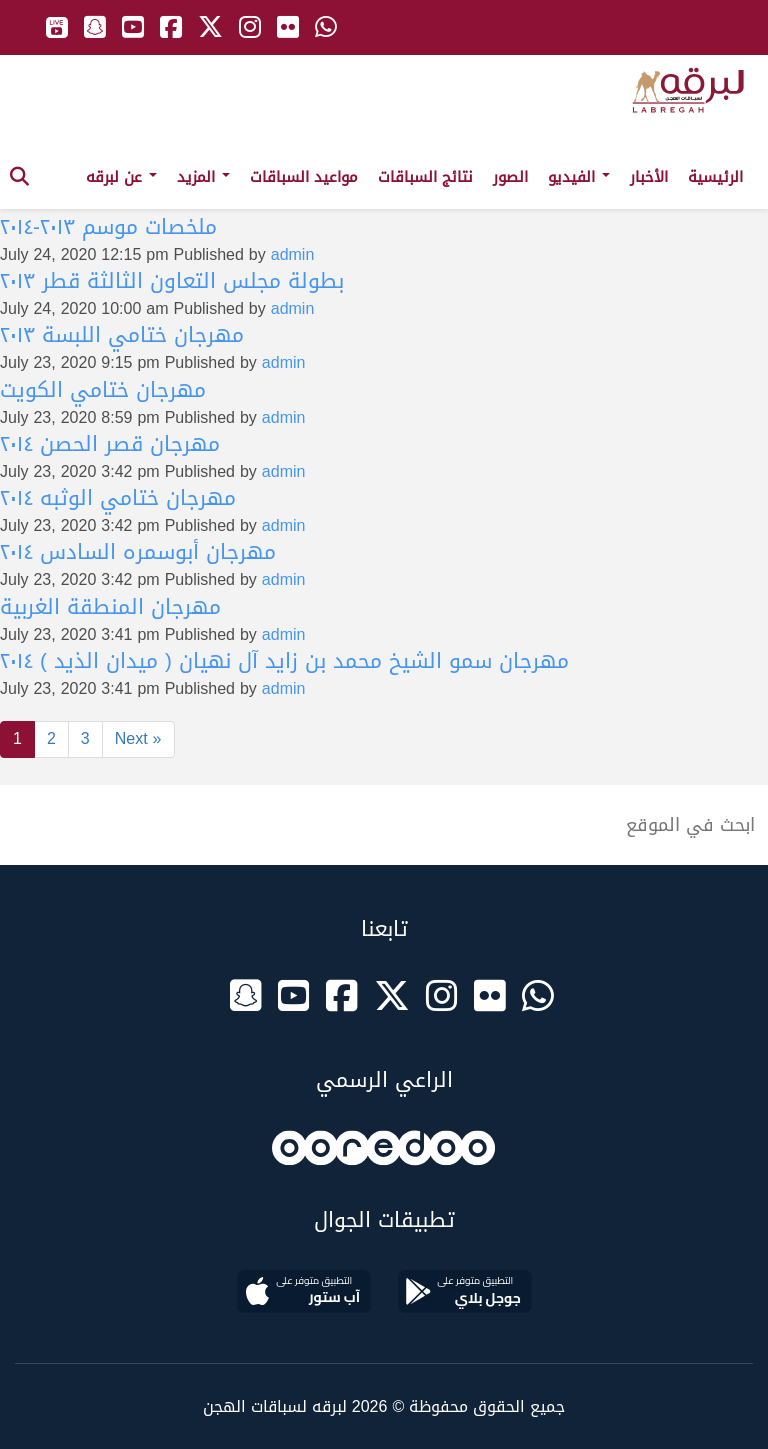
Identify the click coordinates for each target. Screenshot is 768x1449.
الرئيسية (715, 177)
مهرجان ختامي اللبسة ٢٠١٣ (122, 335)
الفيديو (579, 177)
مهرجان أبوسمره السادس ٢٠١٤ (138, 552)
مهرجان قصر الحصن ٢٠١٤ (110, 444)
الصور (510, 177)
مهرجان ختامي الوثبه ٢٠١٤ (118, 498)
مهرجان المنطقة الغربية (110, 607)
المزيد (203, 177)
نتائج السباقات (425, 177)
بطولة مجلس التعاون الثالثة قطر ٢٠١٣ (172, 281)
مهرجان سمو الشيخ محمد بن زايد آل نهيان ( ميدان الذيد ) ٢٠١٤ (284, 661)
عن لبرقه (121, 177)
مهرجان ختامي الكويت (103, 390)
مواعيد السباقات (304, 177)
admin (293, 254)
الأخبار (649, 177)
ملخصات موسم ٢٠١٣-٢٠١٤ (108, 227)
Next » (138, 738)
